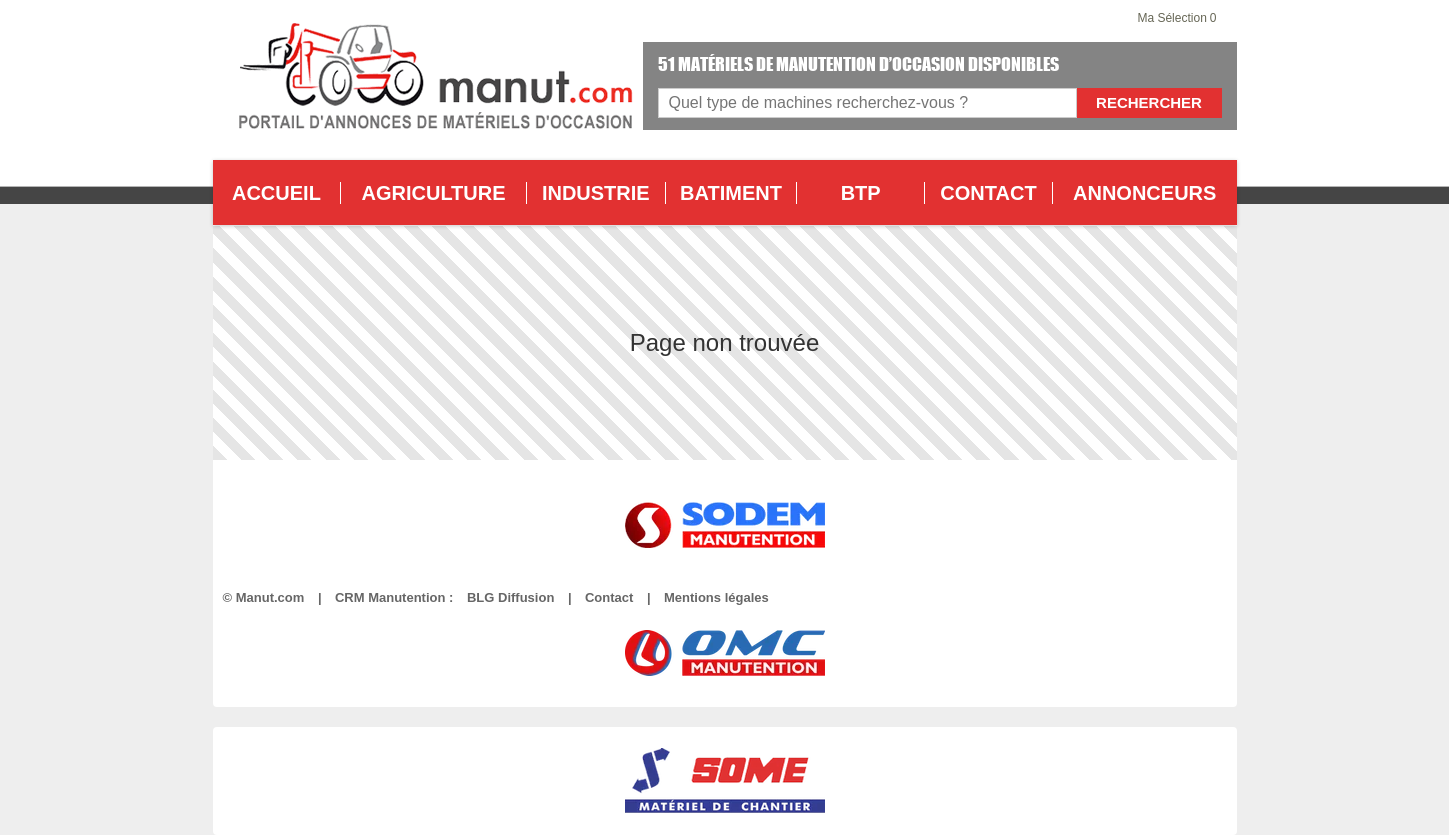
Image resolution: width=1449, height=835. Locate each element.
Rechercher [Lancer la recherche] (1149, 102)
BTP (861, 193)
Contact (609, 597)
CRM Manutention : (394, 597)
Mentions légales (716, 597)
